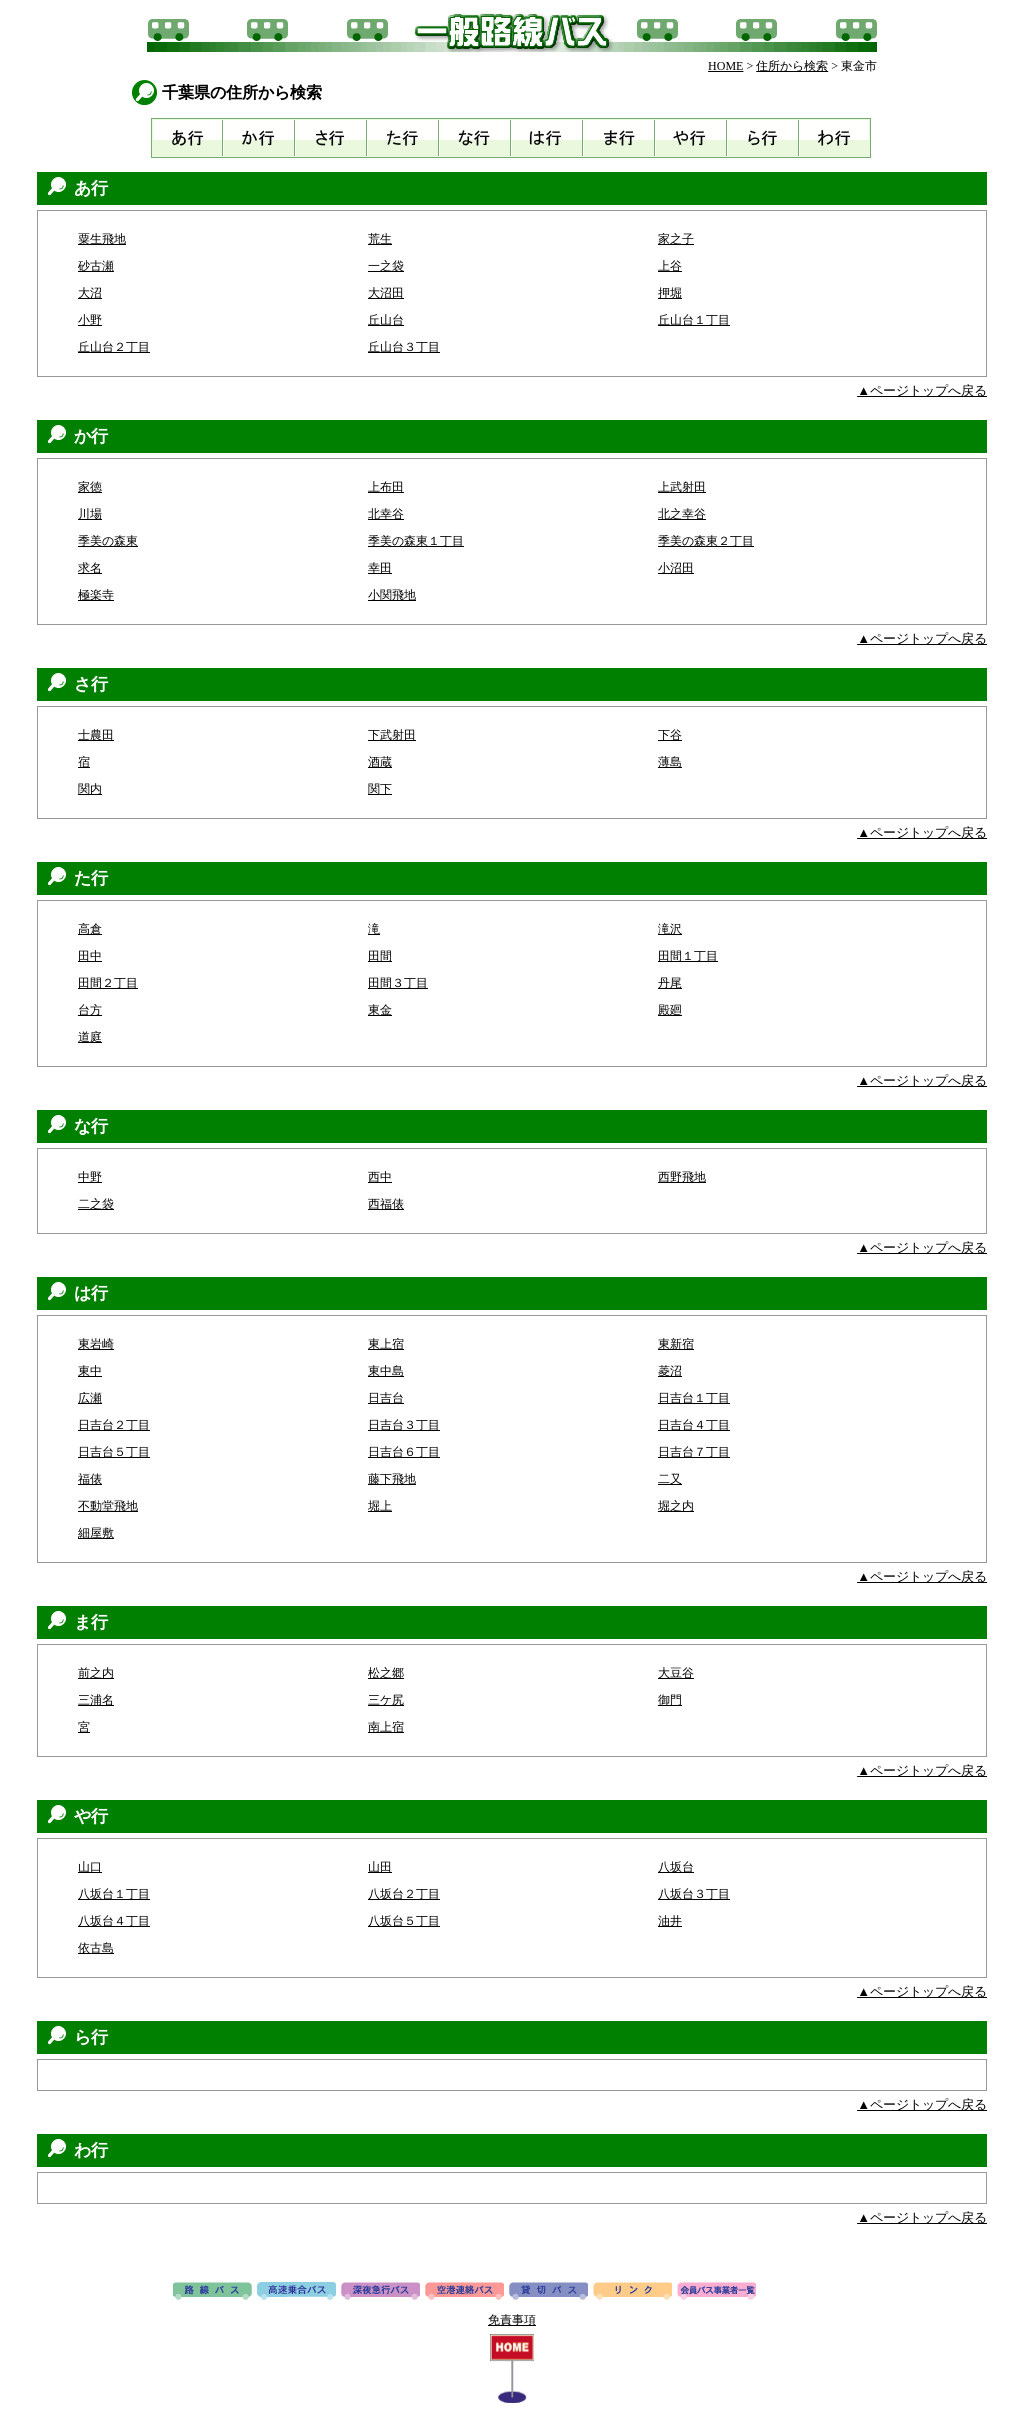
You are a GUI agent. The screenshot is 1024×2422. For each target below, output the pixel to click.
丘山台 (386, 320)
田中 (90, 956)
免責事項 (512, 2320)
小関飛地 (392, 595)
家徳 (90, 487)
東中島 (386, 1371)
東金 (380, 1010)
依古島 (96, 1948)
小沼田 (676, 568)
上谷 (670, 266)
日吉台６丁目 (404, 1452)
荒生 (380, 239)
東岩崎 (96, 1344)
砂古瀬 (96, 266)
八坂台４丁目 (114, 1921)
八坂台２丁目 (404, 1894)
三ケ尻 (386, 1700)
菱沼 (670, 1371)
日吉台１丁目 (694, 1398)
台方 (90, 1010)
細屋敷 (96, 1533)
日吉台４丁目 (694, 1425)
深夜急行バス (380, 2292)
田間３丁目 (398, 983)
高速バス (296, 2292)
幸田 (380, 568)
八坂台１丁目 (114, 1894)
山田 (380, 1867)
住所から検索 (792, 66)
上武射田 (682, 487)
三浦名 (96, 1700)
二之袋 (96, 1204)
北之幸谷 (682, 514)
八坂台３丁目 (694, 1894)
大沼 (90, 293)
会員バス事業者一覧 (716, 2292)
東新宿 (676, 1344)
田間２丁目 (108, 983)
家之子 (676, 239)
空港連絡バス (464, 2292)
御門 (670, 1700)
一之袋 (386, 266)
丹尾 (670, 983)
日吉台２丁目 (114, 1425)
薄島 (670, 762)
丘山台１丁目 (694, 320)
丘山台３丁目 (404, 347)
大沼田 (386, 293)
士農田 (96, 735)
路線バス (212, 2292)
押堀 (670, 293)
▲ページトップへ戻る (922, 390)
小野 (90, 320)
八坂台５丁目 (404, 1921)
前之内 (96, 1673)
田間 (380, 956)
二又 (670, 1479)
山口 (90, 1867)
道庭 (90, 1037)
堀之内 (676, 1506)
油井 (670, 1921)
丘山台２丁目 (114, 347)
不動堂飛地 (108, 1506)
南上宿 (386, 1727)
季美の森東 (108, 541)
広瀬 (90, 1398)
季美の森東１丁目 (416, 541)
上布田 (386, 487)
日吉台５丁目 (114, 1452)
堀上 (380, 1506)
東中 (90, 1371)
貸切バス (548, 2292)
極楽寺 (96, 595)
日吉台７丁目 (694, 1452)
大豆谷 (676, 1673)
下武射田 (392, 735)
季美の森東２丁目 (706, 541)
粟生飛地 (102, 239)
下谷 (670, 735)
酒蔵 (380, 762)
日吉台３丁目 (404, 1425)
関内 (90, 789)
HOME (725, 66)
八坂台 (676, 1867)
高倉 (90, 929)
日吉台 (386, 1398)
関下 (380, 789)
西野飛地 (682, 1177)
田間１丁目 (688, 956)
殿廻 (670, 1010)
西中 (380, 1177)
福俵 (90, 1479)
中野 (90, 1177)
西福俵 (386, 1204)
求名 (90, 568)
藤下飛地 (392, 1479)
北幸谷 (386, 514)
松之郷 (386, 1673)
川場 (90, 514)
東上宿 (386, 1344)
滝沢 (670, 929)
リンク (632, 2292)
